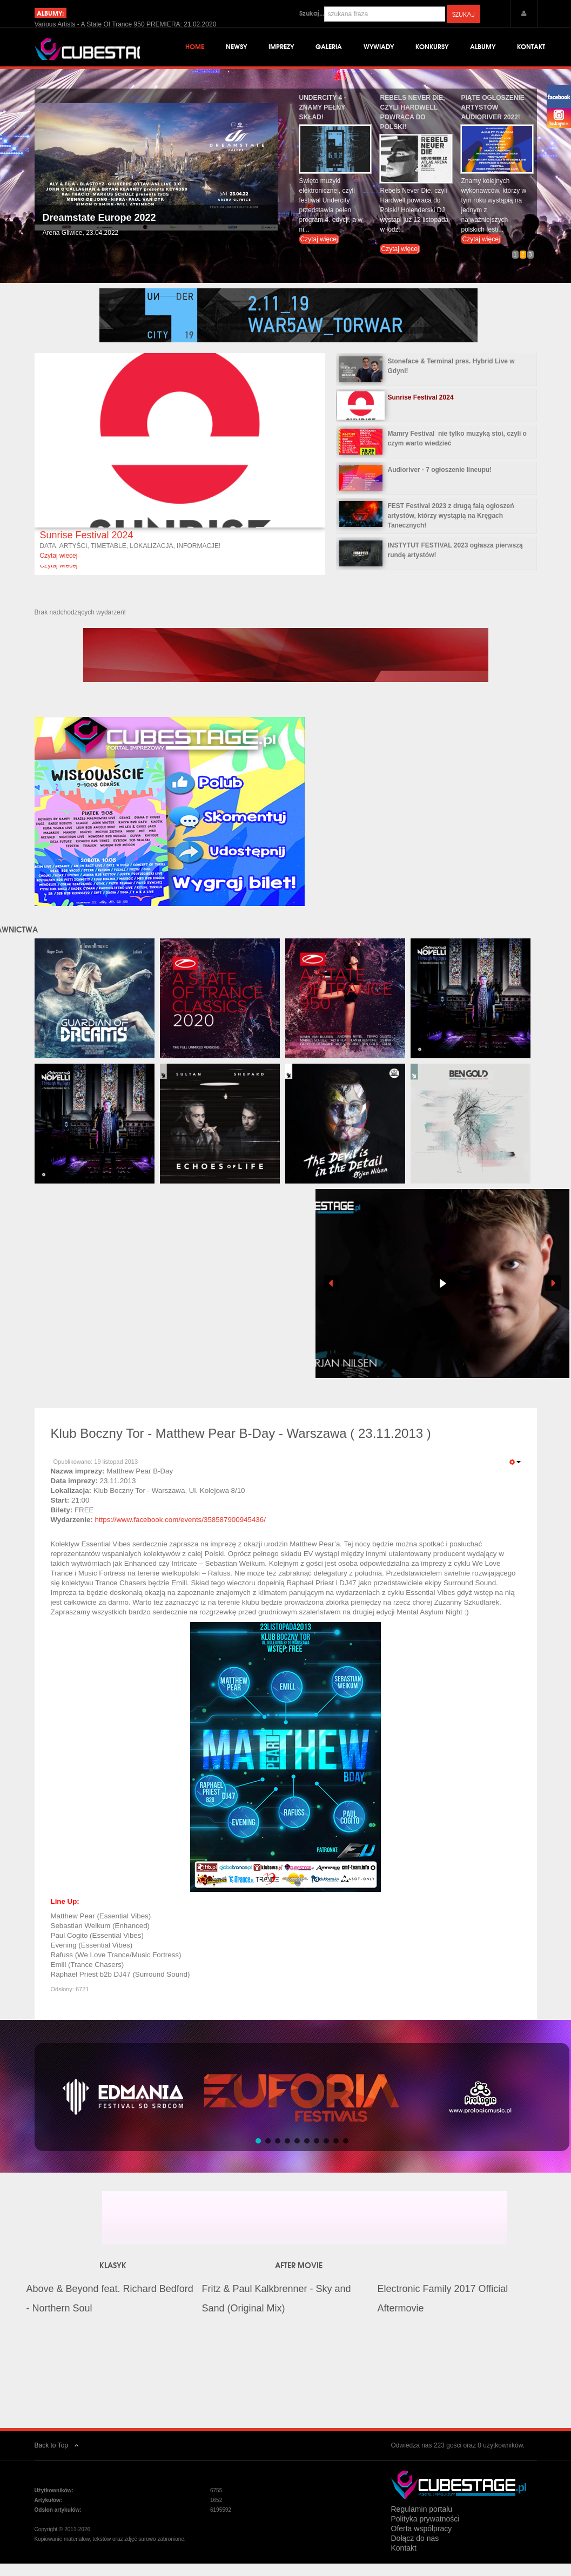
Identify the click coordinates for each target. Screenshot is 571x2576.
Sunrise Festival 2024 (86, 550)
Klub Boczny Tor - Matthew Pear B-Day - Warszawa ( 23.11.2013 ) (241, 1449)
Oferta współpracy (421, 2544)
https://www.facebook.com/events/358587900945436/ (180, 1536)
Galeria (328, 48)
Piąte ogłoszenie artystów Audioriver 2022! (492, 123)
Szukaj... (311, 13)
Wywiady (379, 48)
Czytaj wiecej (58, 571)
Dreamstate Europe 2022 (99, 233)
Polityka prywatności (425, 2534)
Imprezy (281, 48)
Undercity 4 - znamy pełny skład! (322, 123)
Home (194, 48)
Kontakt (531, 48)
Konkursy (431, 48)
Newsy (236, 48)
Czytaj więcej (319, 255)
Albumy (482, 48)
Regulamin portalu (422, 2524)
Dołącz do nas (415, 2554)
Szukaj (463, 14)
